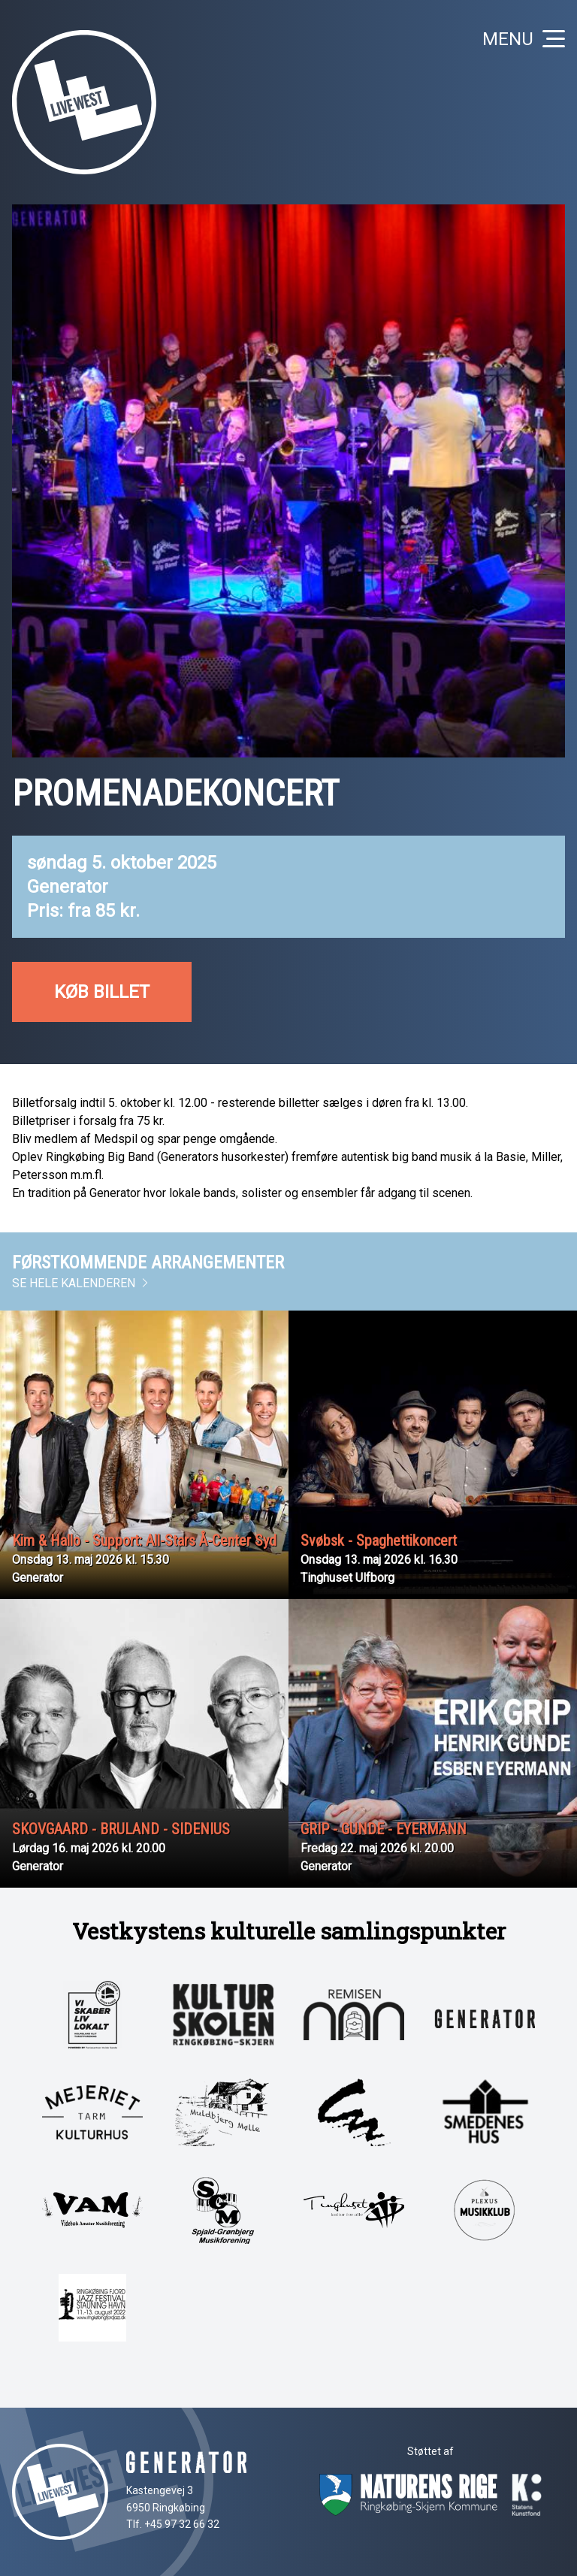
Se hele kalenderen (81, 1283)
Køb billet (102, 991)
